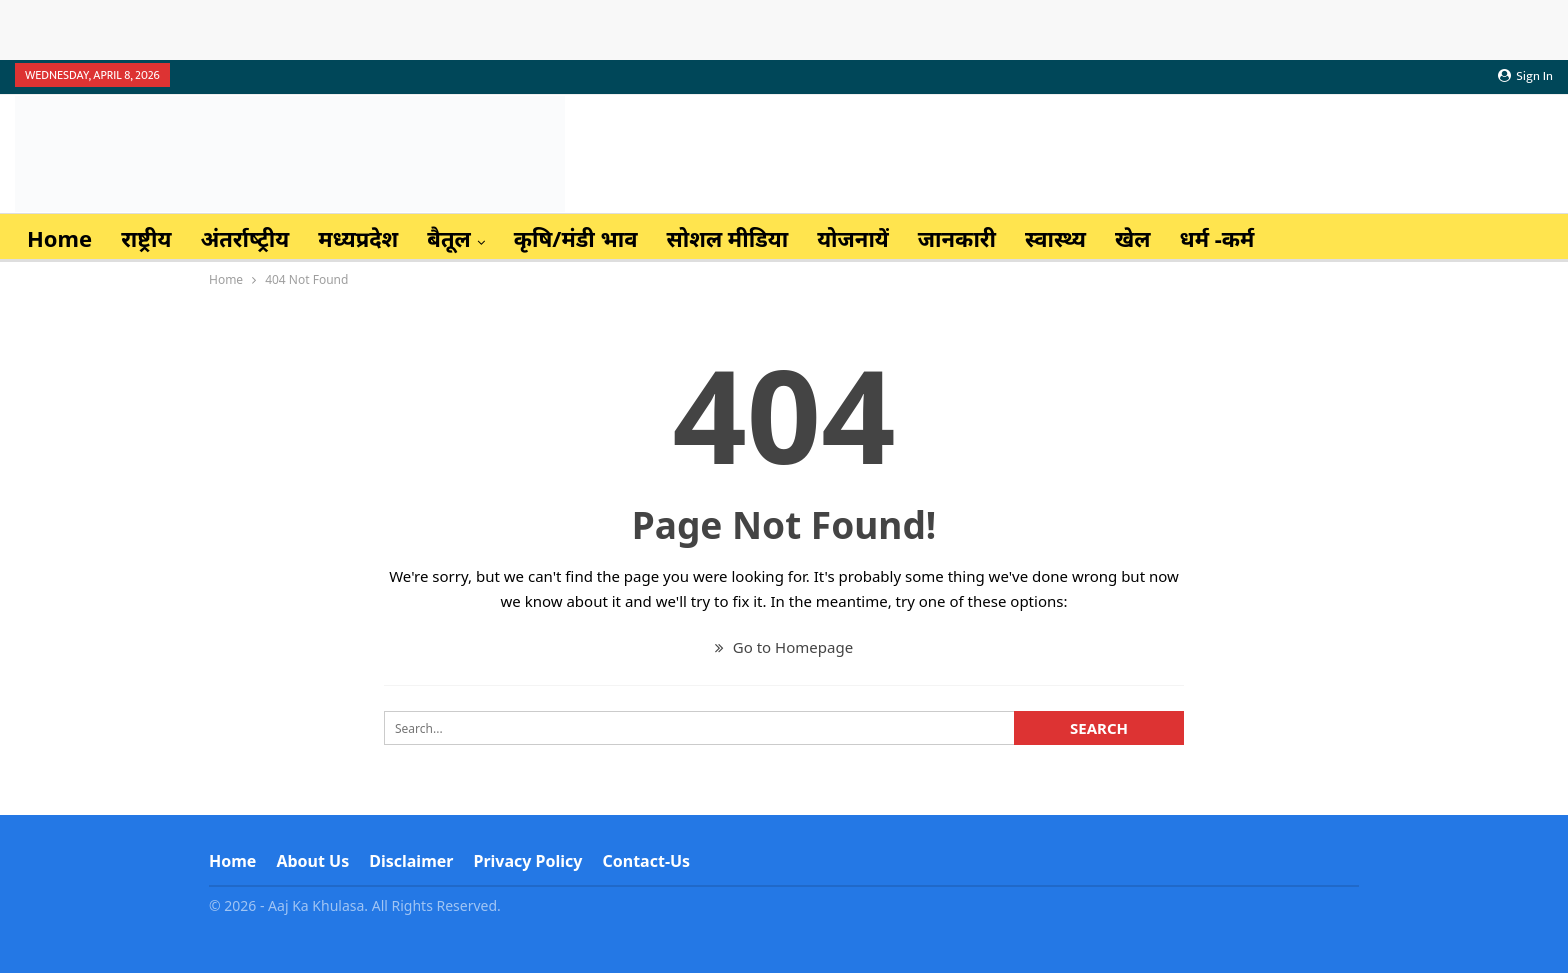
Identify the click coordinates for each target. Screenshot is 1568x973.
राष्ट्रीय (146, 238)
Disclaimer (411, 861)
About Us (312, 861)
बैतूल (449, 238)
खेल (1133, 238)
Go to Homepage (784, 647)
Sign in (1525, 76)
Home (59, 238)
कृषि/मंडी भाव (576, 238)
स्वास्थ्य (1055, 238)
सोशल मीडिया (728, 238)
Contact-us (647, 861)
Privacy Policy (527, 861)
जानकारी (957, 238)
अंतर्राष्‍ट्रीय (244, 238)
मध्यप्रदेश (358, 238)
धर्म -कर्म (1216, 238)
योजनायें (853, 238)
